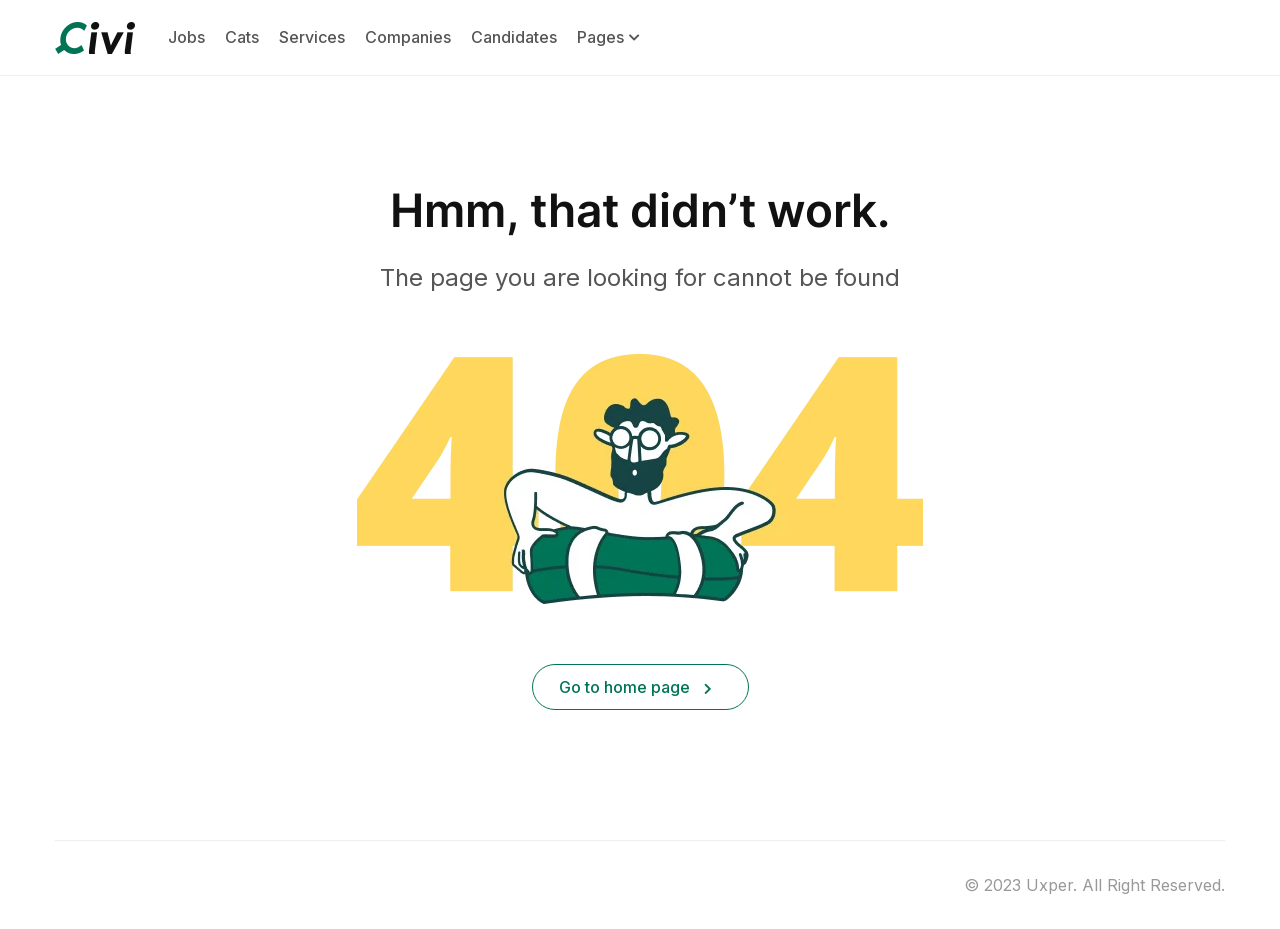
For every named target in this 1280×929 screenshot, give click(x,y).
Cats (242, 37)
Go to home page (635, 687)
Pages (608, 37)
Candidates (514, 37)
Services (312, 37)
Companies (408, 37)
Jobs (186, 37)
